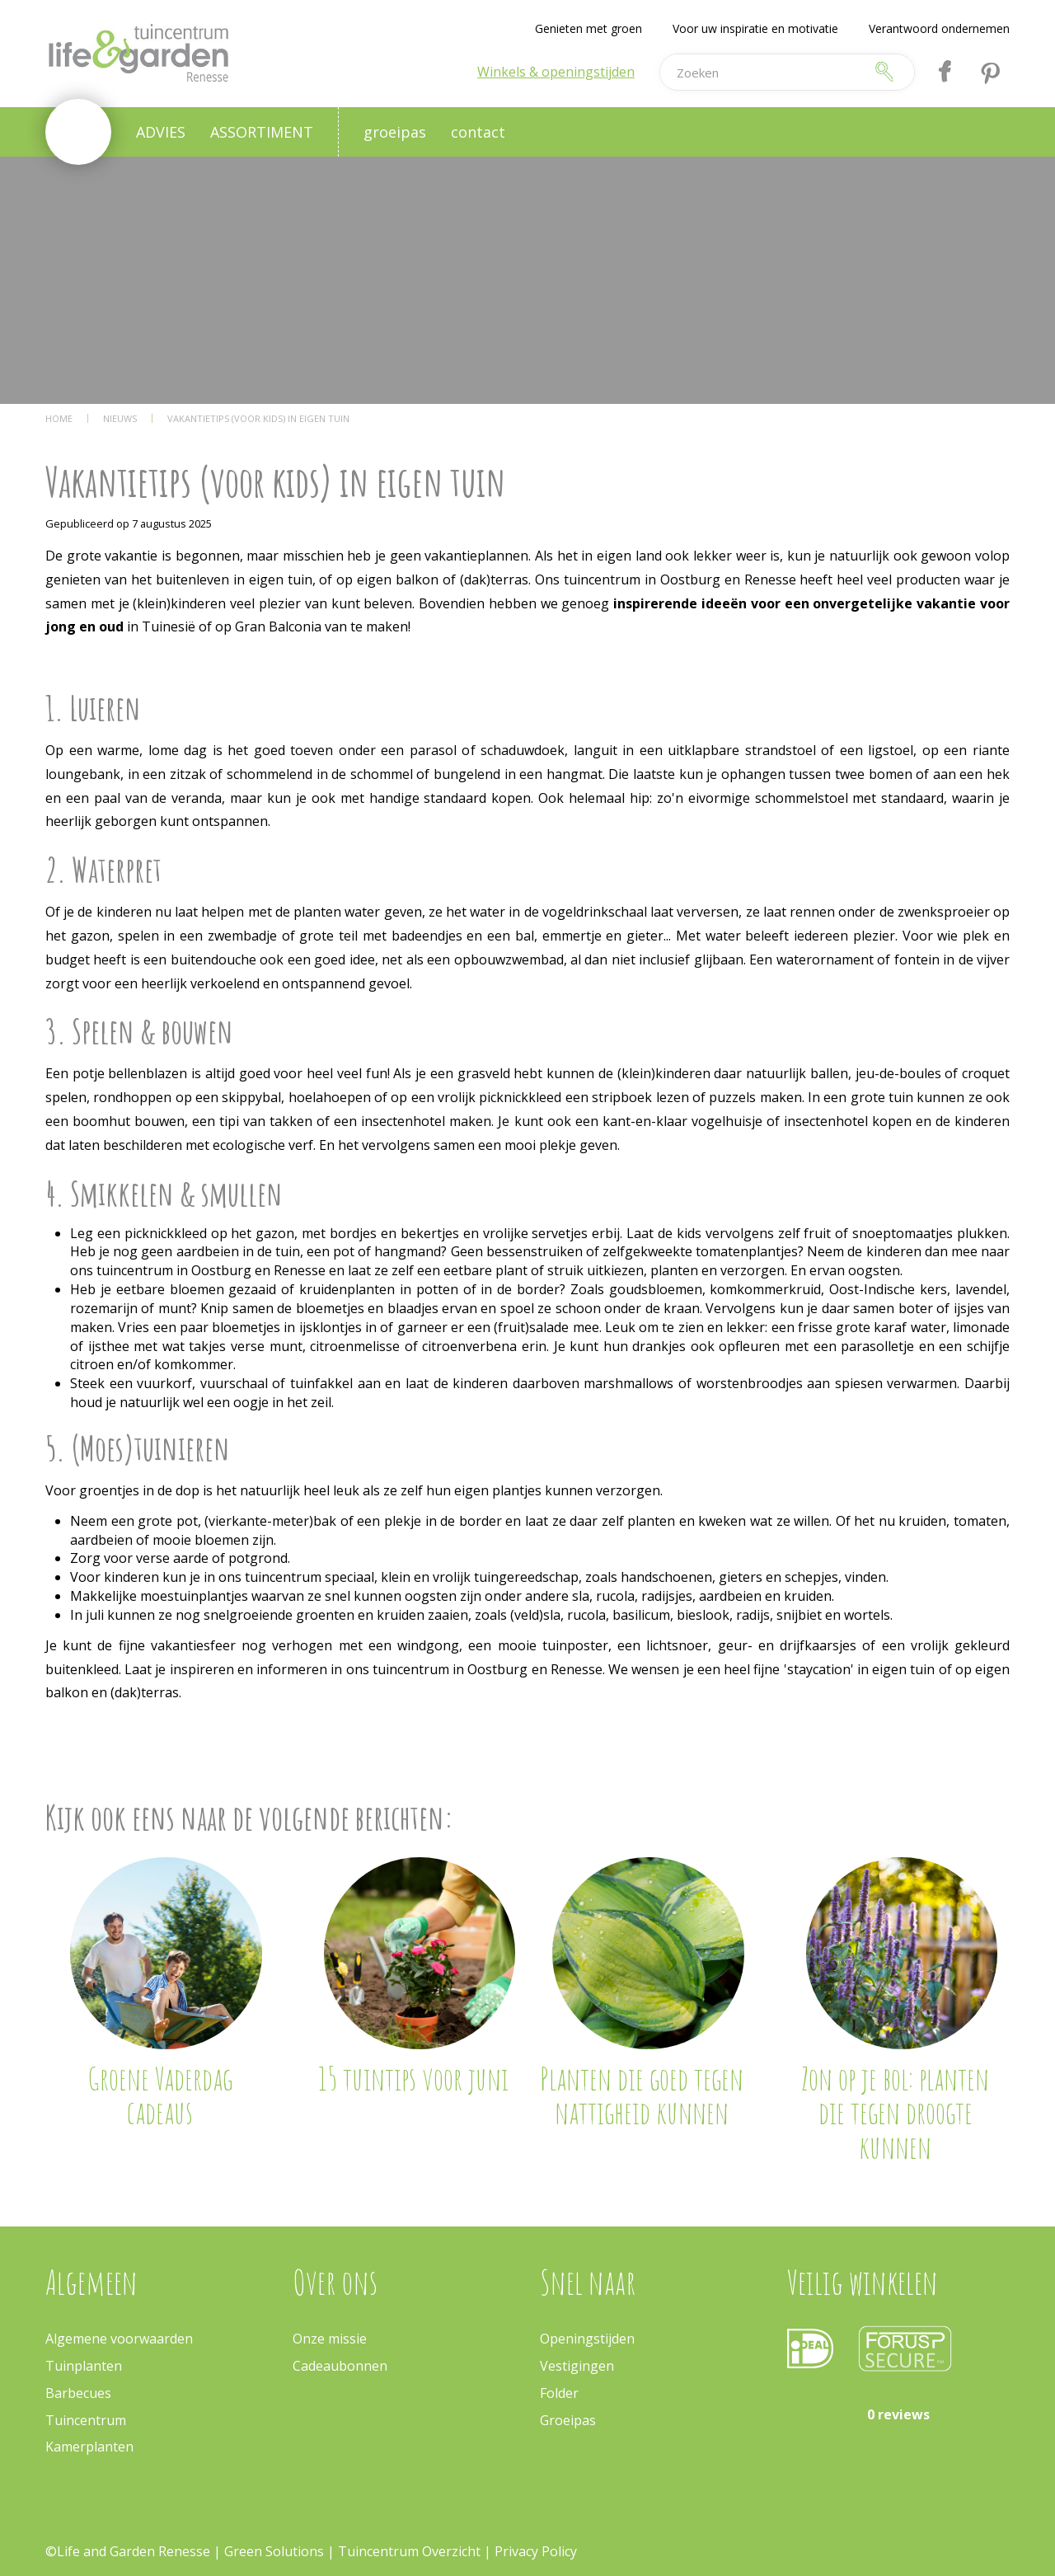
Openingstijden (587, 2339)
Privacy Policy (536, 2551)
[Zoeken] (761, 72)
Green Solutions (274, 2551)
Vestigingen (577, 2366)
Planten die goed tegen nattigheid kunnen (641, 2095)
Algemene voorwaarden (119, 2339)
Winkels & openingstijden (556, 72)
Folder (559, 2393)
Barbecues (78, 2393)
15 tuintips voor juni (413, 2078)
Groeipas (568, 2420)
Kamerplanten (89, 2447)
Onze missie (330, 2339)
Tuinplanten (83, 2366)
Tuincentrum (85, 2420)
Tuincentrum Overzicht (409, 2551)
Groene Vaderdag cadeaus (159, 2095)
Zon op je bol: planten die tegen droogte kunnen (895, 2112)
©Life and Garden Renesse (127, 2551)
